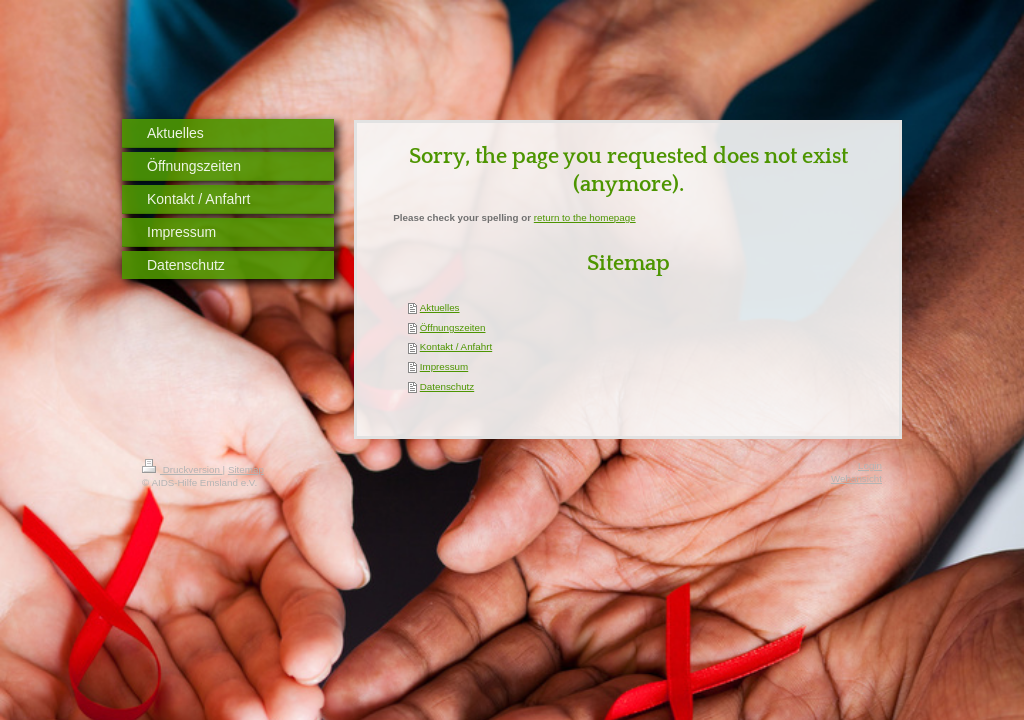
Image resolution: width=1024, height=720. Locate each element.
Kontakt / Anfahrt (456, 346)
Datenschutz (447, 386)
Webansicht (856, 478)
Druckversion (182, 469)
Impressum (444, 366)
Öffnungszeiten (453, 327)
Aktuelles (440, 307)
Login (870, 465)
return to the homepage (585, 217)
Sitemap (246, 469)
